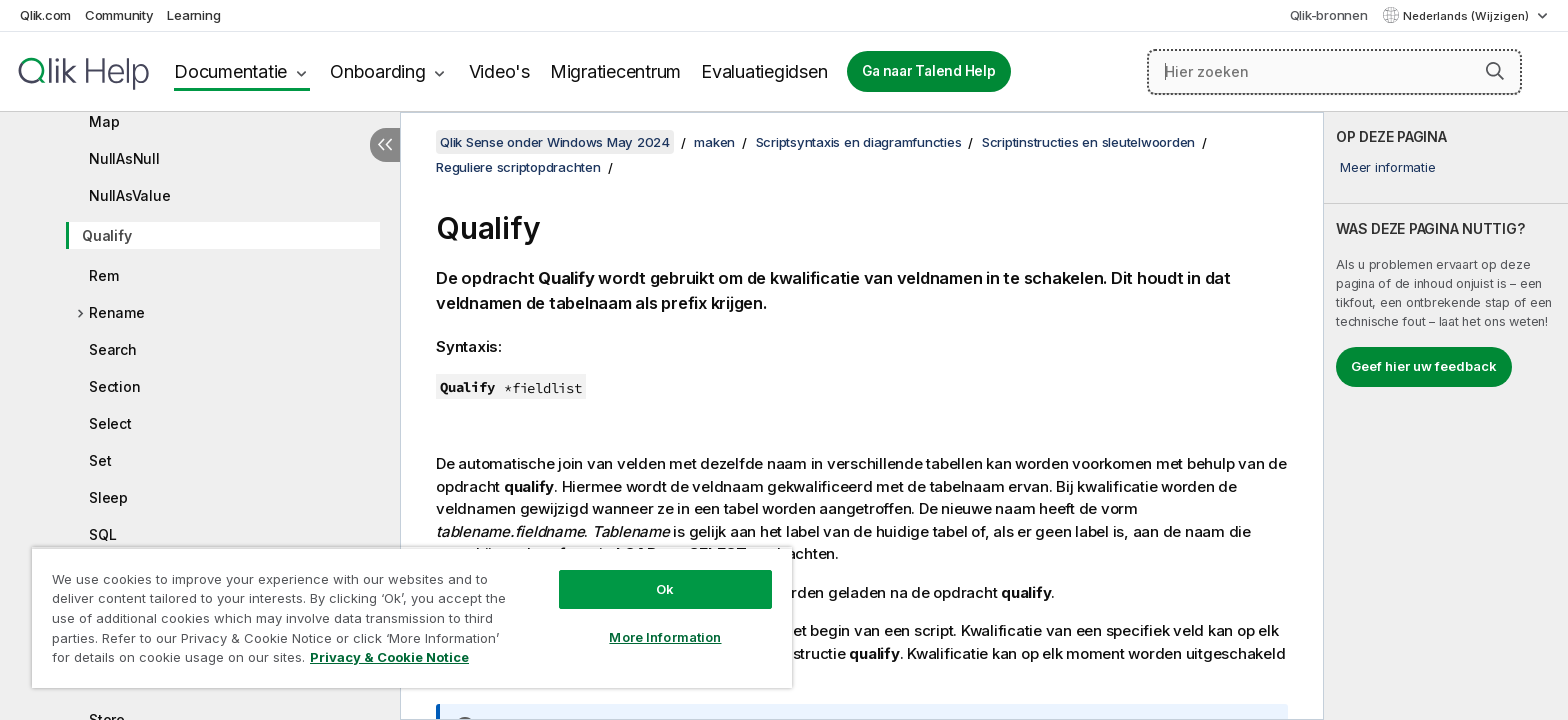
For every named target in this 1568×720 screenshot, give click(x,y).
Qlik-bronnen (1329, 15)
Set (100, 460)
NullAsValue (129, 195)
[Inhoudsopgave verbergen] (385, 145)
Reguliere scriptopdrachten (518, 167)
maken (714, 142)
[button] (1495, 71)
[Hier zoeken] (1334, 72)
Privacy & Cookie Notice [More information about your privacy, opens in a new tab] (389, 657)
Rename (117, 312)
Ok (665, 589)
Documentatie (230, 71)
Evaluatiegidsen (764, 71)
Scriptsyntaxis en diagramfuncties (859, 142)
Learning (193, 15)
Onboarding (378, 71)
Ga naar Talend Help (928, 71)
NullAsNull (124, 158)
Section (114, 386)
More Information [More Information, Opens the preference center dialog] (665, 637)
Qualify (106, 235)
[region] (412, 617)
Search (113, 349)
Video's (499, 71)
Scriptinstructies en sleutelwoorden (1088, 142)
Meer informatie (1387, 167)
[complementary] (1446, 416)
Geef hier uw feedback (1424, 366)
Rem (103, 275)
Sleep (108, 497)
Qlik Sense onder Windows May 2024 (555, 142)
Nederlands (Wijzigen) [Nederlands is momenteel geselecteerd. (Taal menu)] (1467, 16)
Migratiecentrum (615, 71)
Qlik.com (45, 15)
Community (119, 15)
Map (104, 121)
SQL (102, 534)
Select (110, 423)
